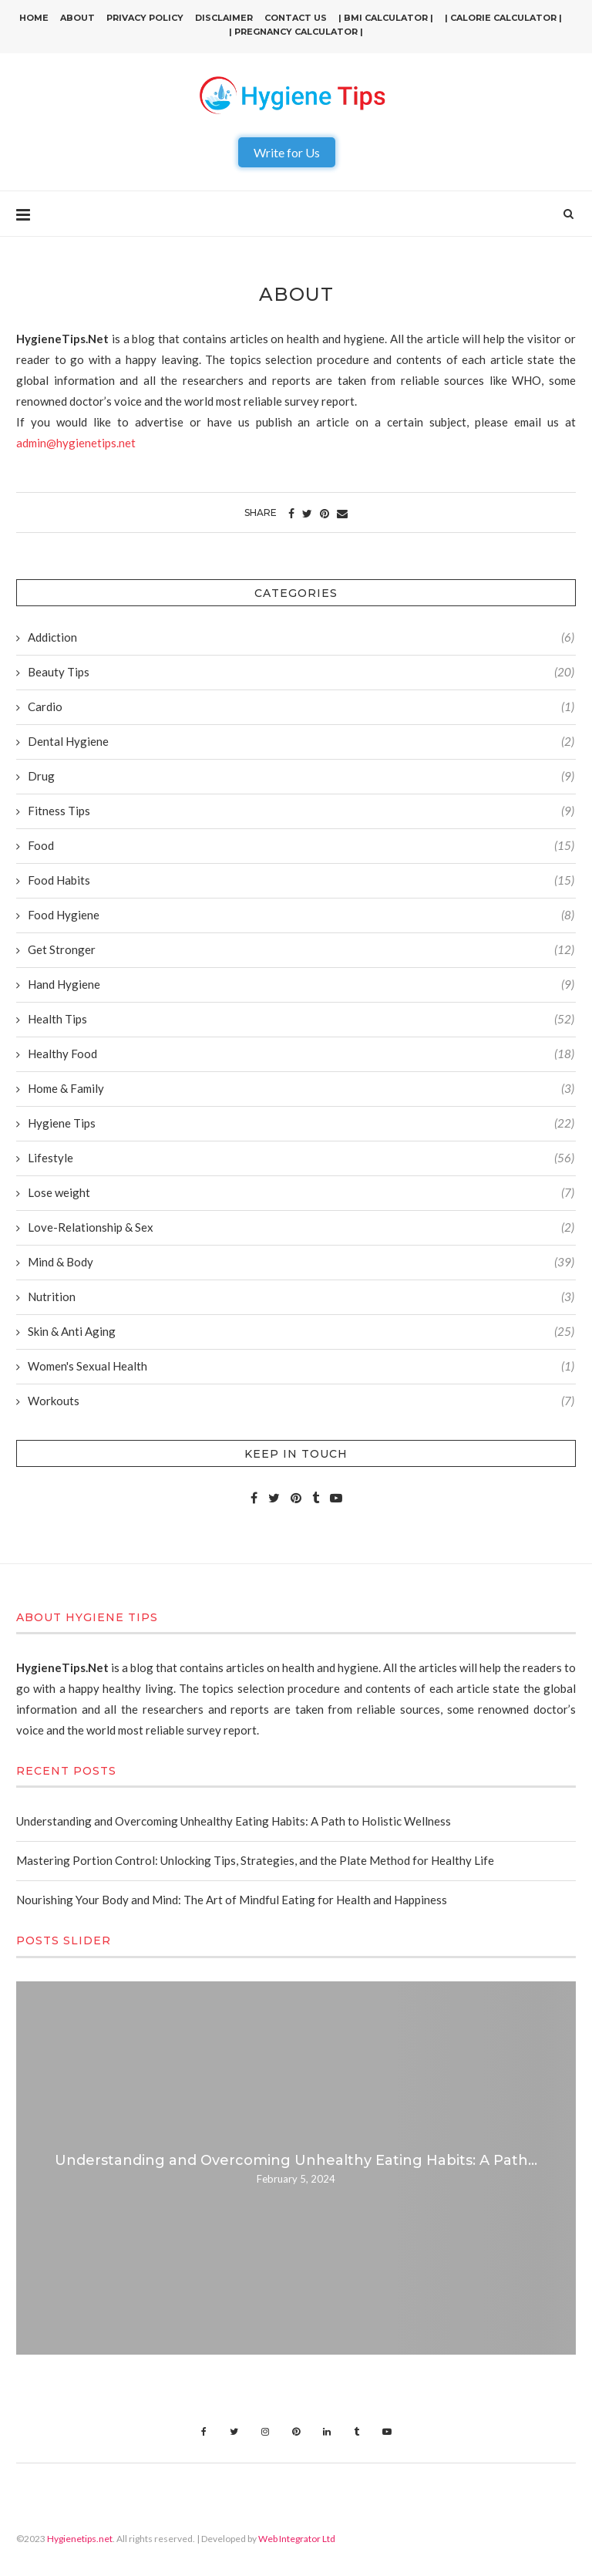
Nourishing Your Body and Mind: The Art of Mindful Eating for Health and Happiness (231, 1900)
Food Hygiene (301, 915)
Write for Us (287, 152)
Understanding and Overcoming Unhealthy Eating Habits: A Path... (296, 2159)
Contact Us (295, 17)
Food (301, 846)
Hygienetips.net (80, 2538)
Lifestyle (301, 1158)
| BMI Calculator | (385, 17)
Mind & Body (301, 1262)
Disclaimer (224, 17)
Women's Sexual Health (301, 1366)
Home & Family (301, 1089)
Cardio (301, 707)
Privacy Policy (144, 17)
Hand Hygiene (301, 984)
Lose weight (301, 1193)
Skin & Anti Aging (301, 1331)
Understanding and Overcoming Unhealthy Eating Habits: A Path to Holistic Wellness (233, 1821)
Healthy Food (301, 1054)
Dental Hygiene (301, 741)
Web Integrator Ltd (296, 2538)
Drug (301, 776)
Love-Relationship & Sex (301, 1227)
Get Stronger (301, 950)
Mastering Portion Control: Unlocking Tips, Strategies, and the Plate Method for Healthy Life (255, 1860)
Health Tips (301, 1019)
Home (34, 17)
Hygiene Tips (301, 1123)
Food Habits (301, 880)
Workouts (301, 1401)
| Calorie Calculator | (503, 17)
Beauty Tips (301, 672)
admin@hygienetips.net (76, 443)
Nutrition (301, 1297)
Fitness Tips (301, 811)
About (77, 17)
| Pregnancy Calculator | (296, 31)
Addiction (301, 637)
